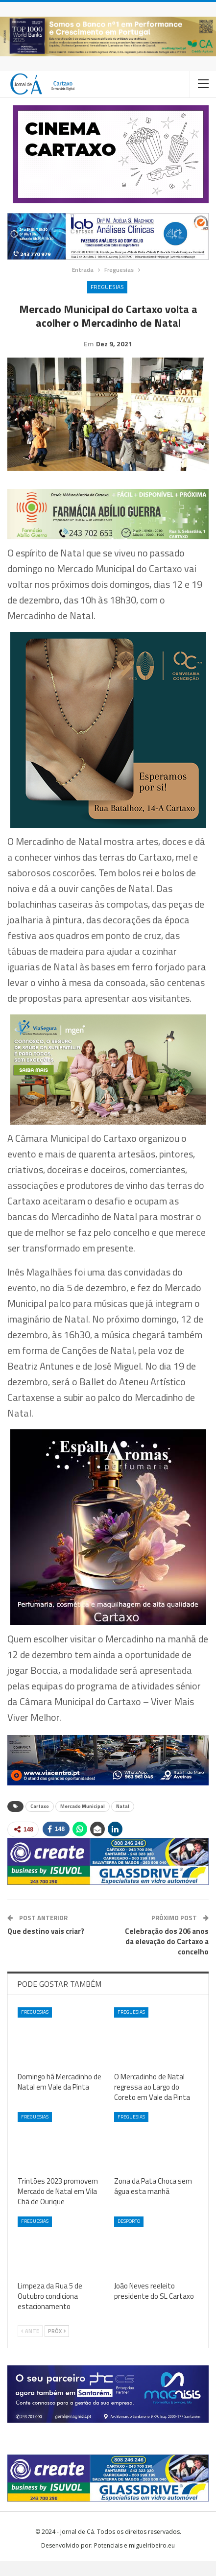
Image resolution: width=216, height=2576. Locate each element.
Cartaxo (39, 1821)
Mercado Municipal (82, 1821)
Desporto (129, 2236)
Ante (30, 2346)
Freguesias (107, 286)
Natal (122, 1821)
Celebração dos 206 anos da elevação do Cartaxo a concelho (167, 1957)
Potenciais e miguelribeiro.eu (134, 2560)
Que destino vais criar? (45, 1946)
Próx (57, 2346)
